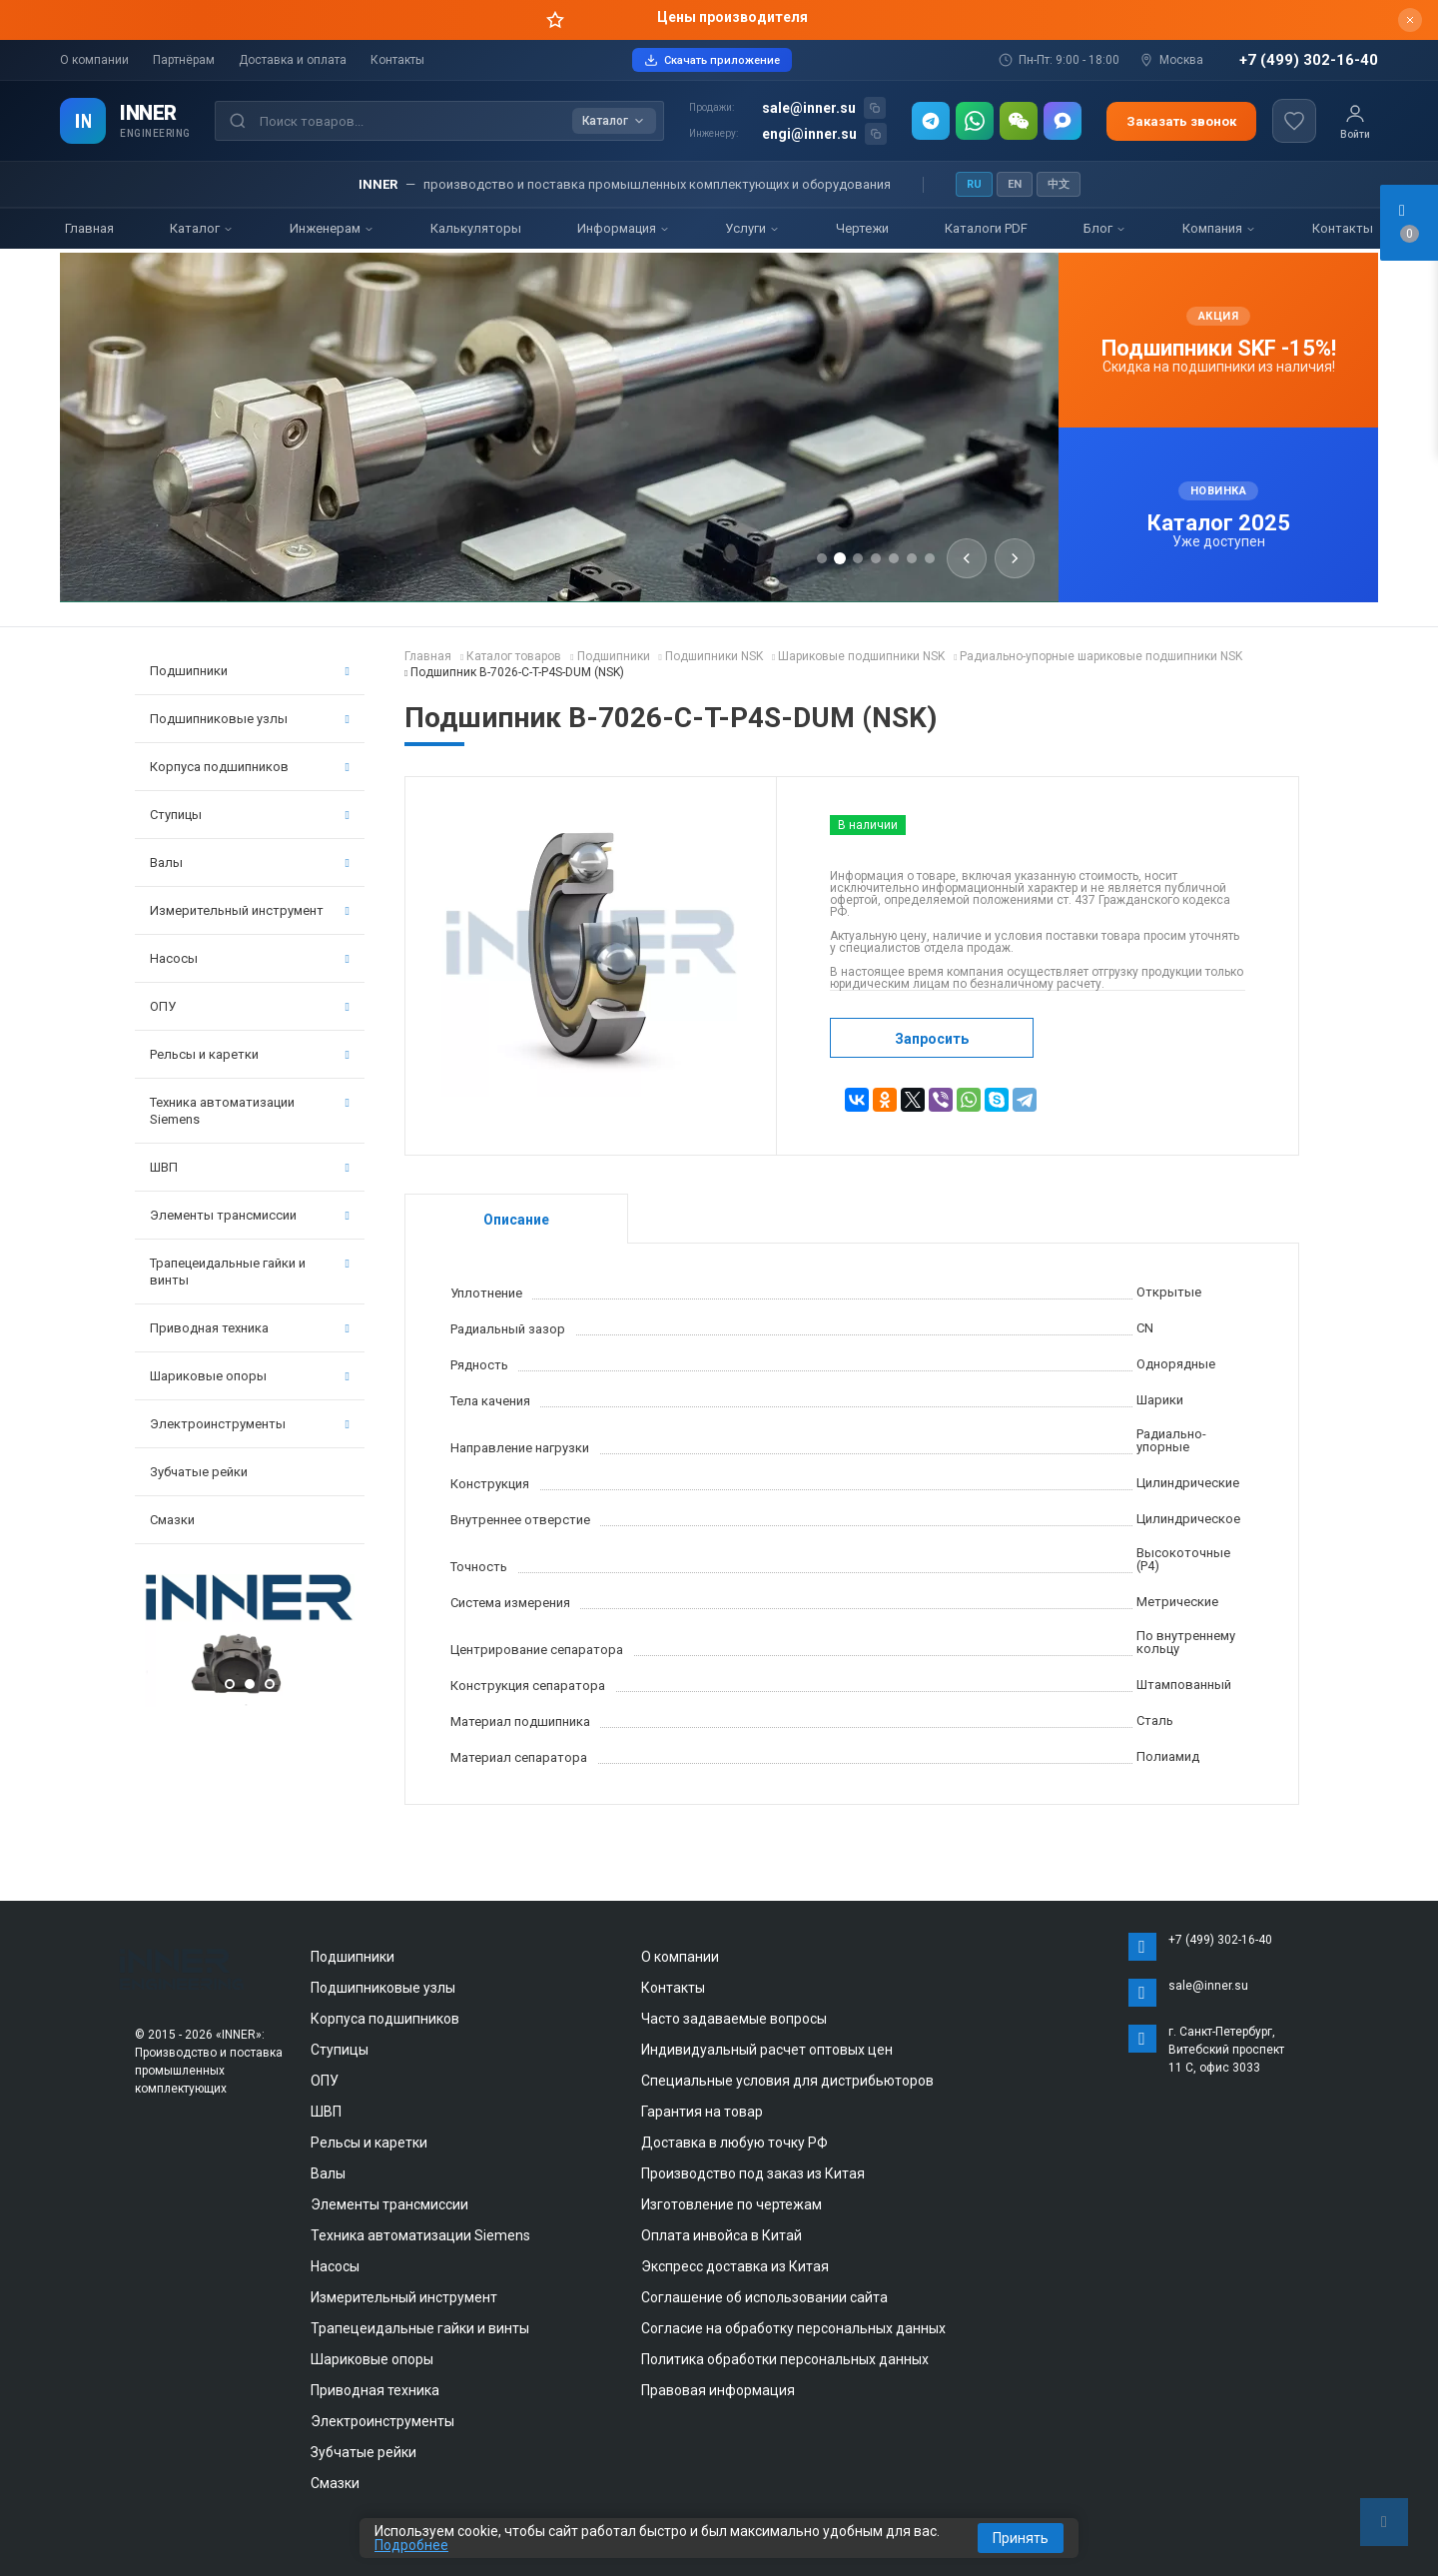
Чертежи (862, 228)
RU (974, 184)
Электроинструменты (250, 1423)
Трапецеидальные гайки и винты (250, 1272)
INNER (148, 113)
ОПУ (250, 1006)
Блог (1104, 228)
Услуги (752, 228)
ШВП (250, 1167)
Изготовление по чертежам (731, 2204)
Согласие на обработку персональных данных (793, 2328)
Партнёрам (184, 60)
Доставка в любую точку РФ (734, 2142)
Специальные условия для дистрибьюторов (787, 2081)
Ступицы (250, 814)
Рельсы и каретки (250, 1054)
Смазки (172, 1519)
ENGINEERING (155, 133)
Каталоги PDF (986, 228)
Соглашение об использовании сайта (764, 2297)
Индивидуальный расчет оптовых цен (767, 2050)
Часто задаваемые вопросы (734, 2019)
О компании (94, 60)
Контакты (397, 60)
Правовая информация (718, 2390)
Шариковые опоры (250, 1375)
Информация (623, 228)
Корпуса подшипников (250, 766)
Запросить (932, 1039)
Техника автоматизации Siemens (250, 1111)
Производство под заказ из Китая (753, 2173)
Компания (1219, 228)
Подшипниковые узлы (250, 718)
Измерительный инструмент (250, 910)
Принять (1021, 2538)
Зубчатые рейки (199, 1471)
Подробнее (411, 2545)
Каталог (202, 228)
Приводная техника (250, 1327)
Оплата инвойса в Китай (721, 2235)
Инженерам (332, 228)
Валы (250, 862)
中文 (1059, 184)
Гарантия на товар (702, 2112)
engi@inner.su (809, 134)
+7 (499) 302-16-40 (1308, 60)
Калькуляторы (475, 228)
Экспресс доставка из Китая (735, 2266)
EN (1015, 184)
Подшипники (250, 670)
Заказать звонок (1181, 121)
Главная (89, 228)
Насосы (250, 958)
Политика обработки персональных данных (785, 2359)
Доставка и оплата (293, 60)
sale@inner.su (809, 108)
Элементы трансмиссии (250, 1215)
